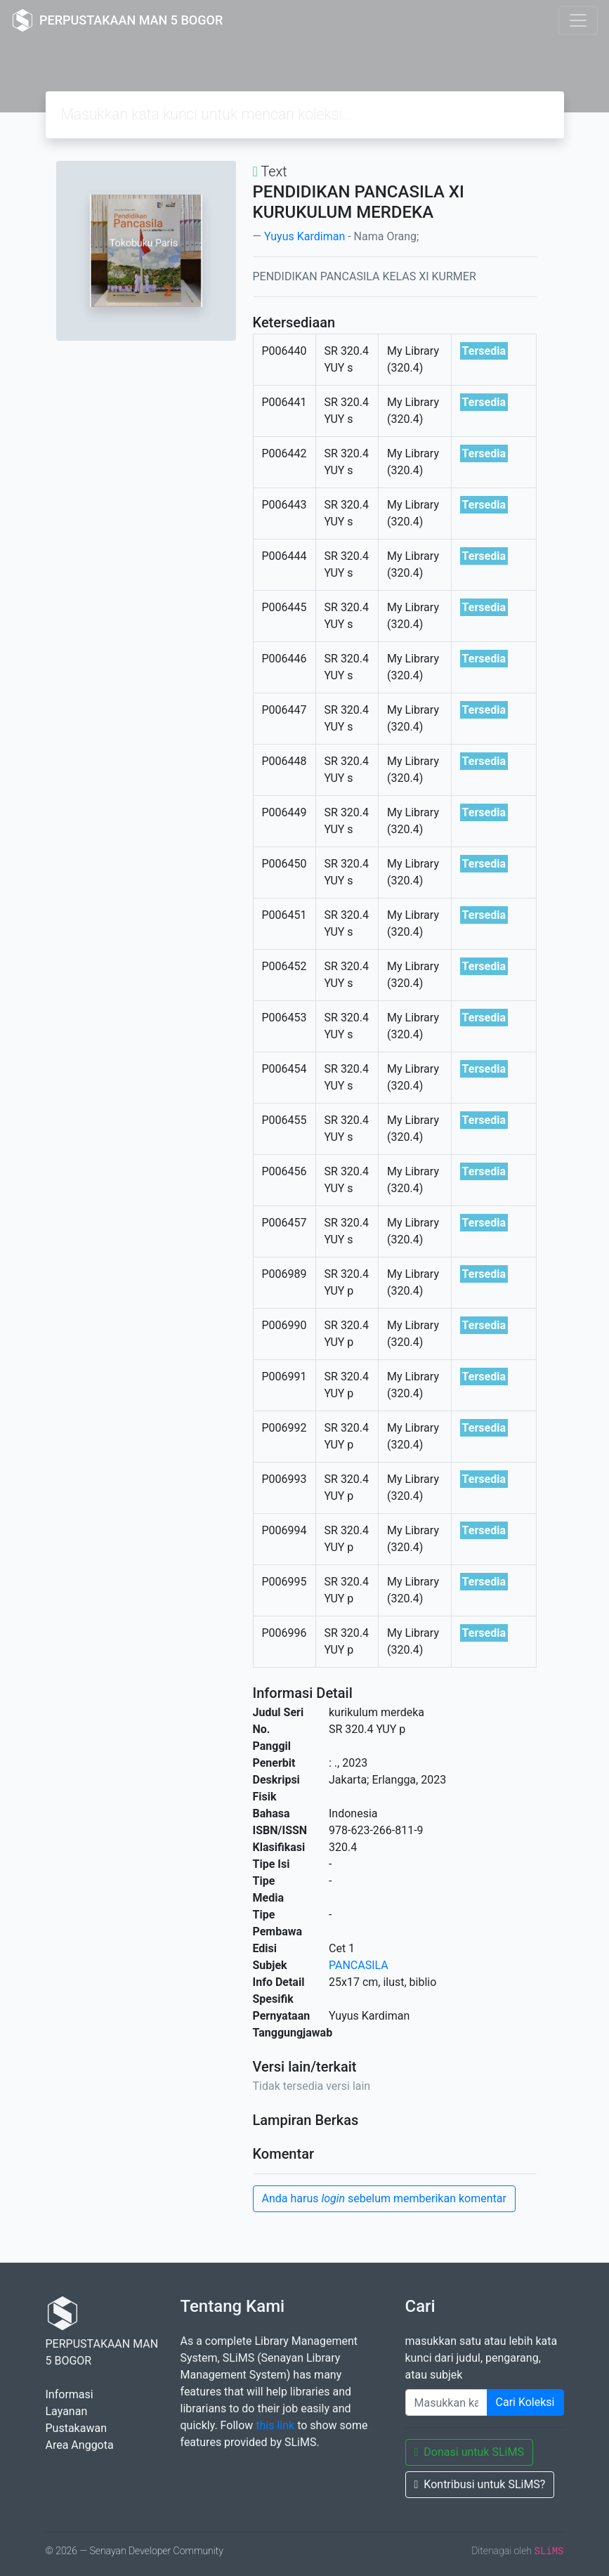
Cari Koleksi (525, 2402)
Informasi (69, 2394)
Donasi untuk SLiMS (469, 2452)
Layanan (67, 2411)
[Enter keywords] (446, 2402)
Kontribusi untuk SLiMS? (480, 2484)
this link (275, 2425)
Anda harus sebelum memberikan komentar (384, 2198)
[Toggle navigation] (578, 20)
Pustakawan (76, 2428)
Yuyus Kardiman (304, 236)
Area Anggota (80, 2445)
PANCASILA (358, 1965)
